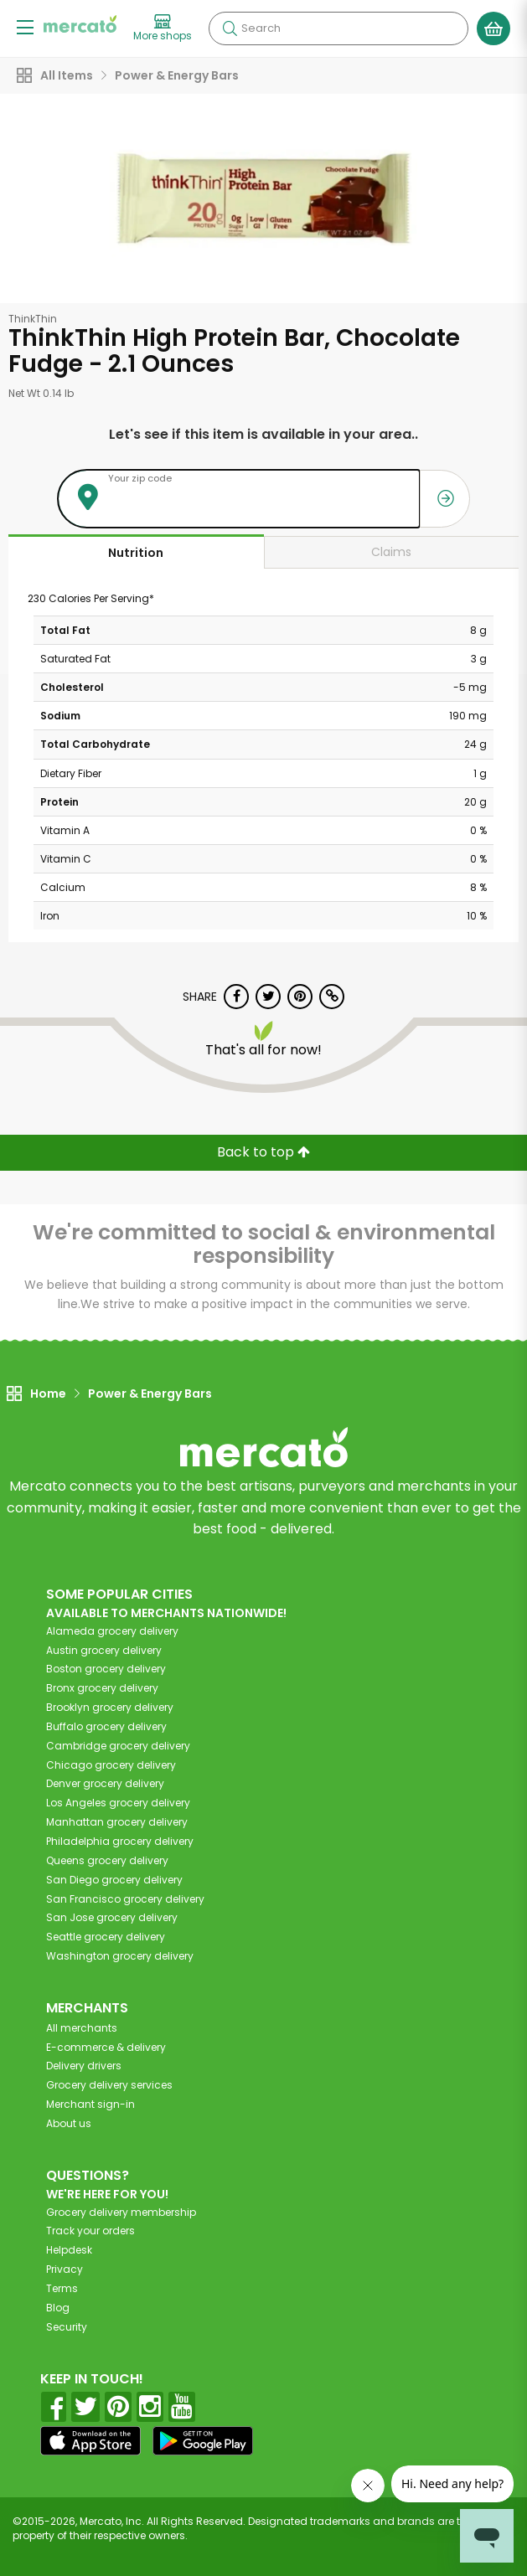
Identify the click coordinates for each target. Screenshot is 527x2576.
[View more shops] (162, 28)
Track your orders (90, 2230)
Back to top (263, 1152)
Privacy (64, 2269)
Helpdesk (69, 2250)
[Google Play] (202, 2440)
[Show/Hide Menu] (25, 26)
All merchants (81, 2028)
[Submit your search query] (229, 28)
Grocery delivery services (109, 2085)
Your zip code (140, 478)
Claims (391, 552)
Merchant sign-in (90, 2104)
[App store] (90, 2441)
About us (68, 2123)
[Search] (338, 28)
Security (66, 2327)
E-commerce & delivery (106, 2047)
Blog (58, 2307)
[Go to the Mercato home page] (80, 23)
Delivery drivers (83, 2065)
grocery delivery (112, 1631)
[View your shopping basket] (493, 28)
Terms (62, 2288)
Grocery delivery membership (121, 2212)
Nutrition (135, 552)
